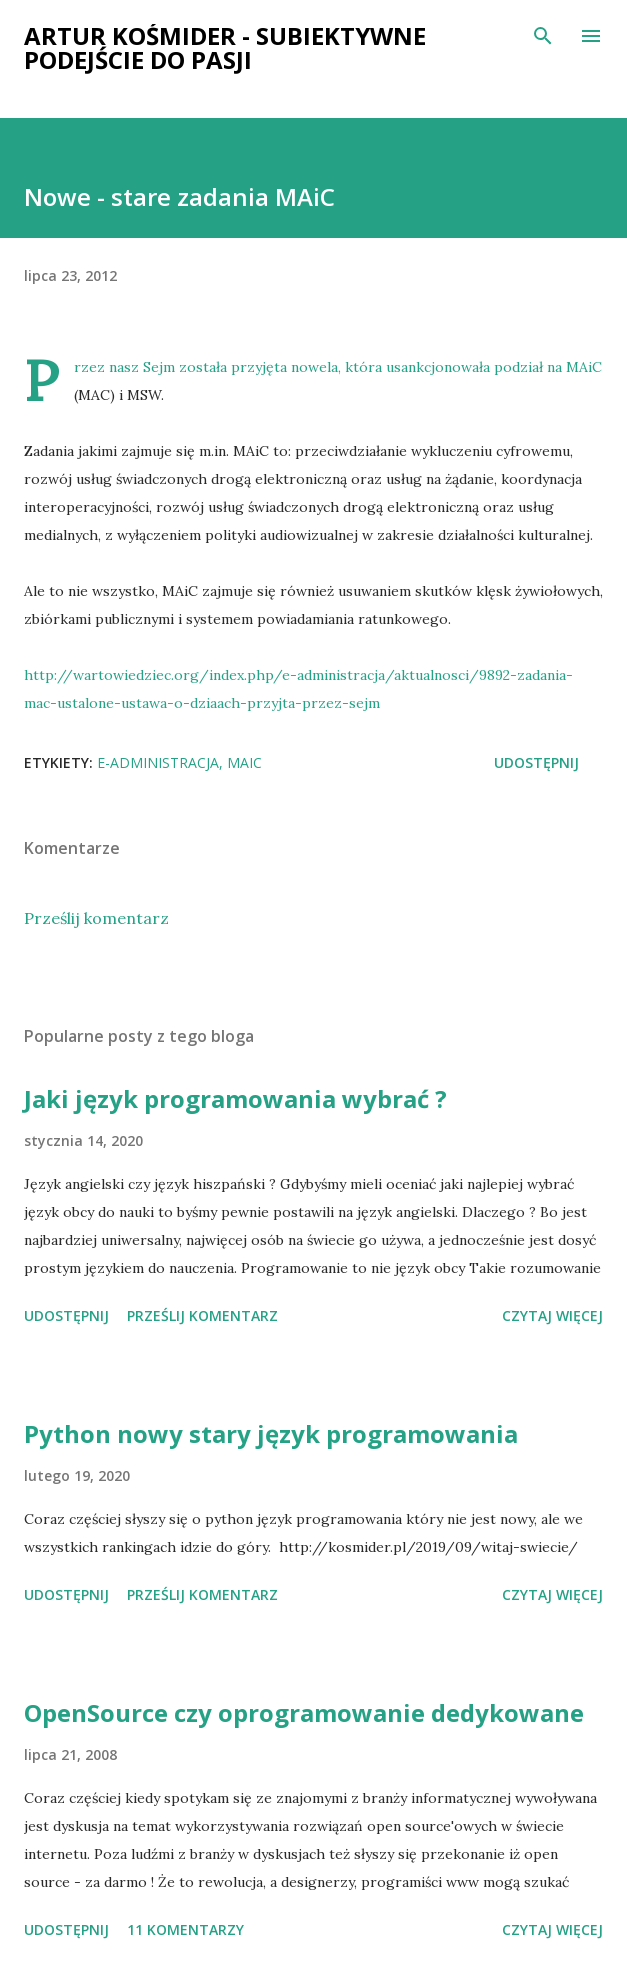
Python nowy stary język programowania (271, 1433)
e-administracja (158, 762)
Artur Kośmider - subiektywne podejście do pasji (225, 47)
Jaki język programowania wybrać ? (235, 1098)
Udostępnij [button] (536, 762)
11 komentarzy (185, 1929)
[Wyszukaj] (543, 36)
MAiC (244, 762)
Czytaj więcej (552, 1315)
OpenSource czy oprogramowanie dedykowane (304, 1712)
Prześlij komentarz (96, 918)
